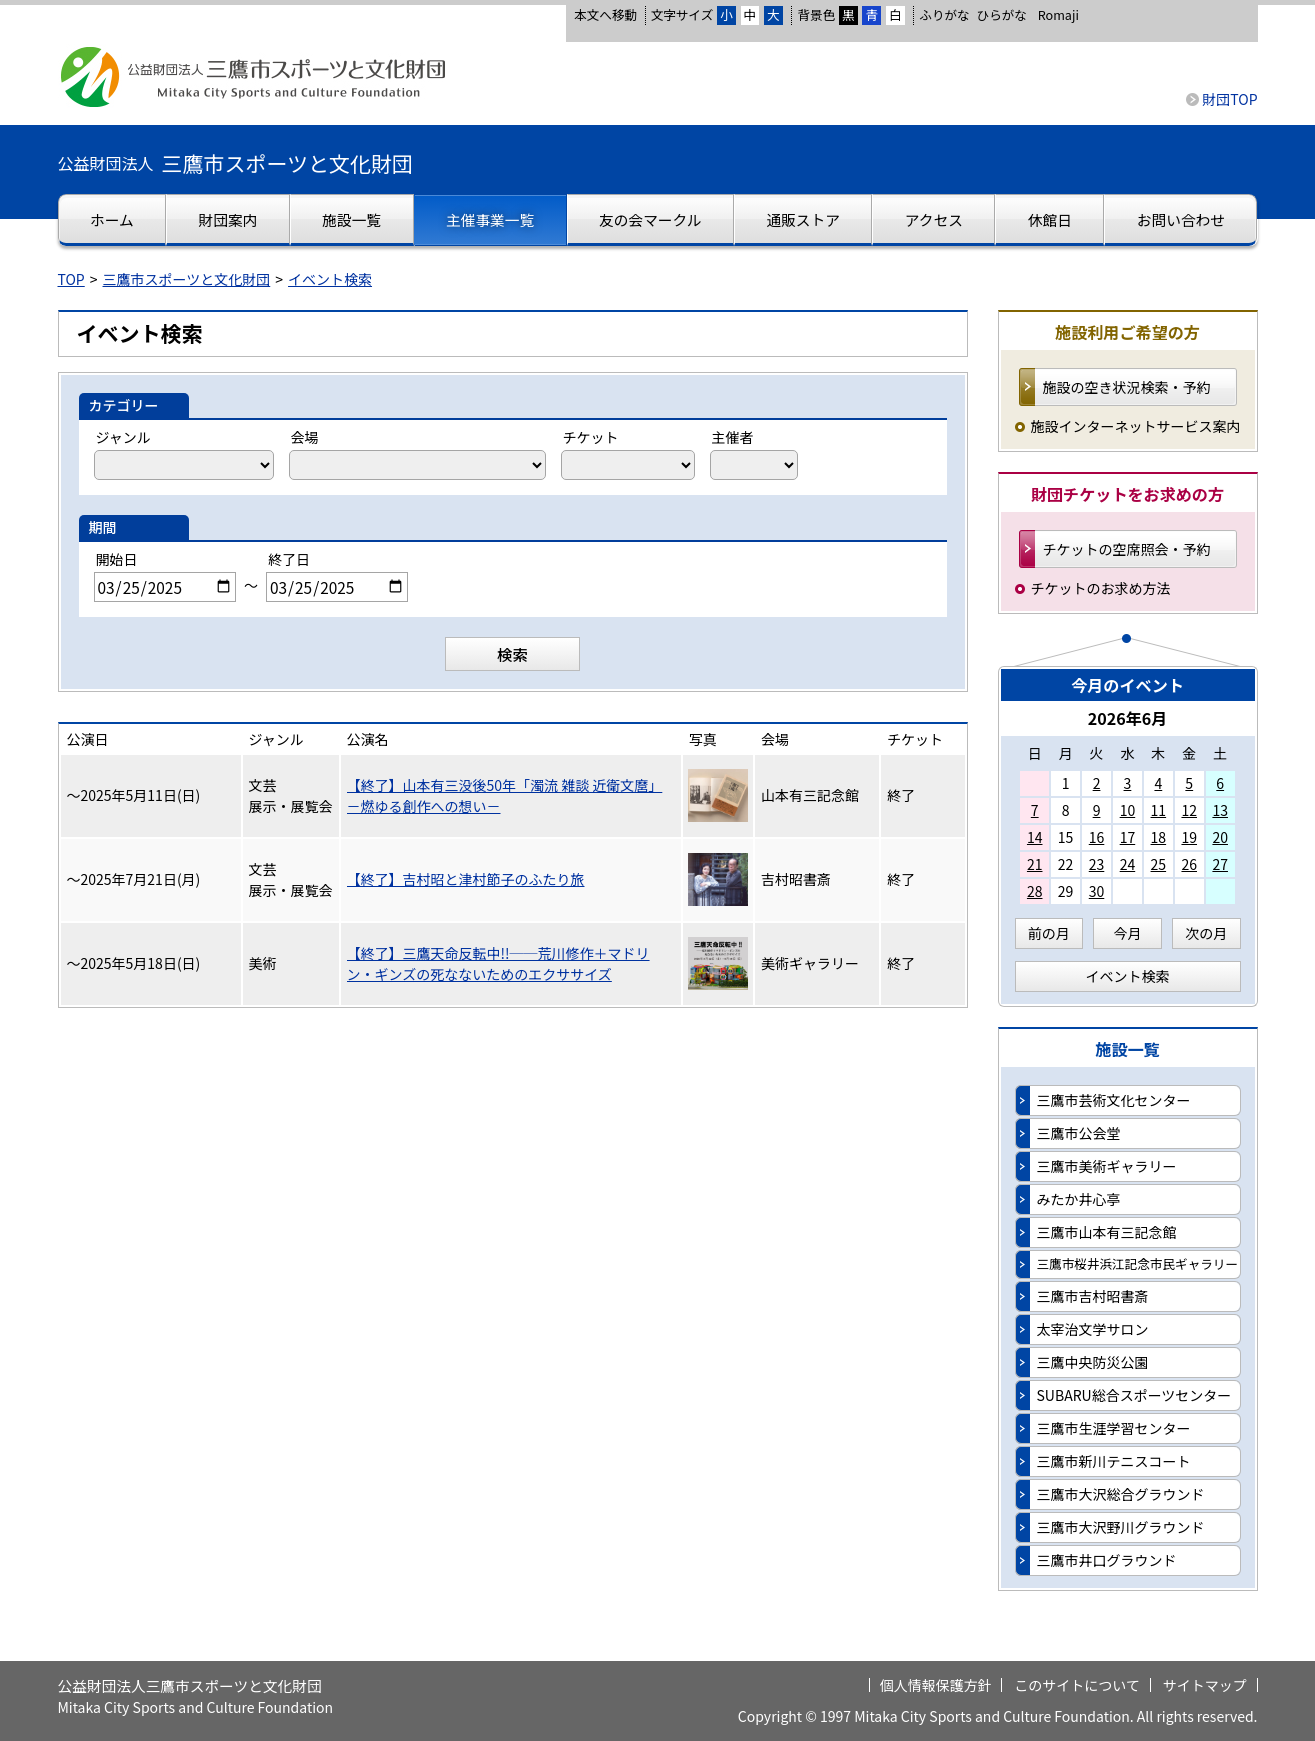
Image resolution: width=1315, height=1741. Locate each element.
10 (1128, 810)
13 (1220, 810)
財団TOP (1229, 99)
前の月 (1049, 933)
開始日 (117, 559)
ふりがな (944, 14)
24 (1128, 864)
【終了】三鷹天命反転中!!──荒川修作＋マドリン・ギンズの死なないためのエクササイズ (498, 963)
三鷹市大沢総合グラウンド (1121, 1494)
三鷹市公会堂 (1079, 1133)
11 (1159, 810)
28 (1035, 891)
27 (1220, 864)
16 (1097, 837)
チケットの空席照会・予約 (1127, 549)
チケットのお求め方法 (1101, 588)
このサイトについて (1077, 1685)
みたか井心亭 (1079, 1199)
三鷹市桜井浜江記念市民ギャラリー (1138, 1263)
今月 (1128, 933)
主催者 (733, 437)
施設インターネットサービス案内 (1136, 426)
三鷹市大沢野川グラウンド (1121, 1527)
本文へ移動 (605, 14)
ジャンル (123, 437)
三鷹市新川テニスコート (1114, 1461)
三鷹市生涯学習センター (1114, 1428)
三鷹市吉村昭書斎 (1093, 1296)
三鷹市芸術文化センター (1114, 1100)
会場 (305, 437)
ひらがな (1002, 15)
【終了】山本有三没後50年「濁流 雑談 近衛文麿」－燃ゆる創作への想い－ (505, 795)
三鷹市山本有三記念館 (1107, 1232)
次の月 (1206, 933)
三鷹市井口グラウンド (1107, 1560)
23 (1097, 864)
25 (1159, 864)
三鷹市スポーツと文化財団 (187, 279)
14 (1035, 837)
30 (1097, 891)
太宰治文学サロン (1093, 1329)
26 (1189, 864)
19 (1189, 837)
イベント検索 (330, 279)
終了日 (289, 559)
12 (1189, 810)
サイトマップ (1205, 1685)
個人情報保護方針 (936, 1685)
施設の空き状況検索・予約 (1127, 387)
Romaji (1058, 15)
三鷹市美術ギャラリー (1107, 1166)
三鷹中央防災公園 (1093, 1362)
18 (1159, 837)
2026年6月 (1128, 718)
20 (1220, 837)
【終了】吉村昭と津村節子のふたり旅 (466, 879)
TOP (71, 279)
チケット (591, 437)
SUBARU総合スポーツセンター (1134, 1395)
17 (1128, 837)
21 (1035, 864)
